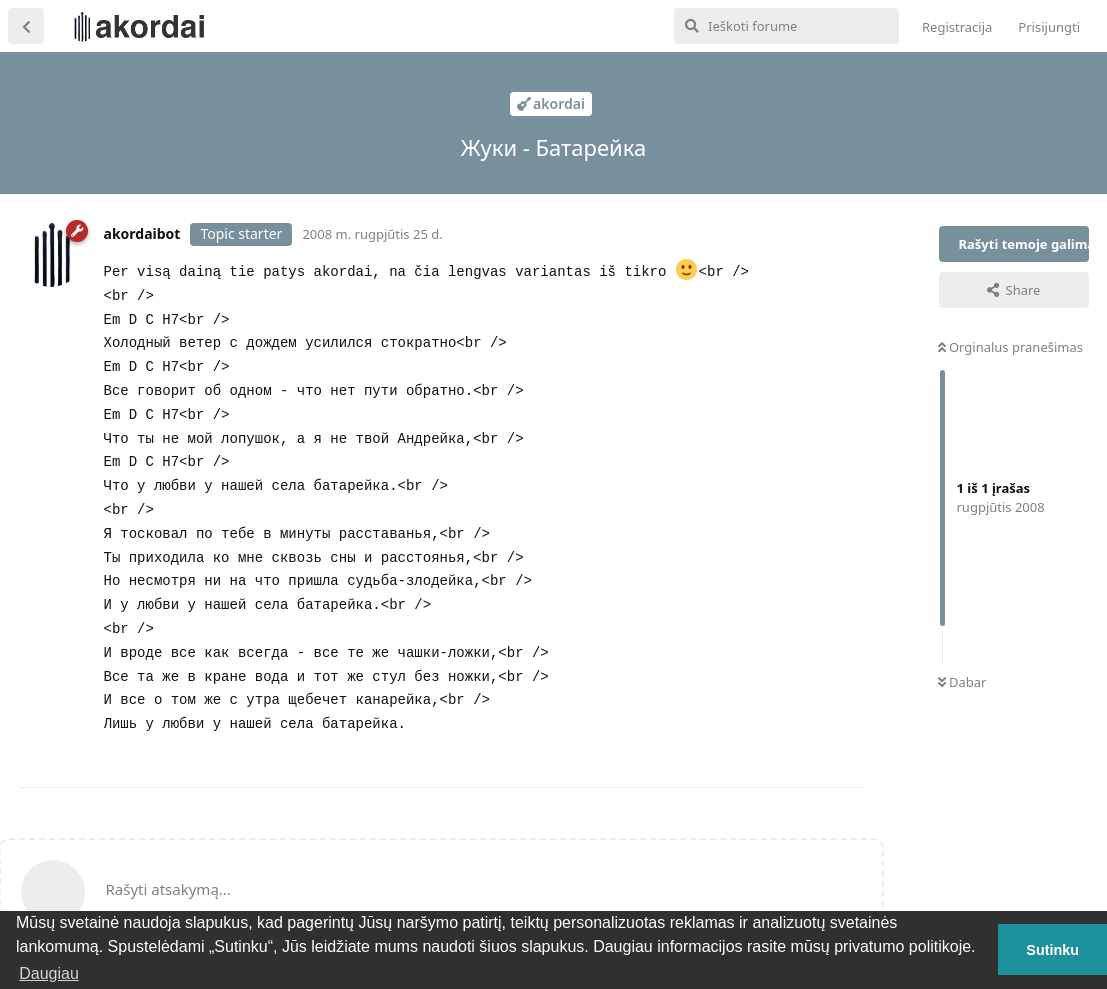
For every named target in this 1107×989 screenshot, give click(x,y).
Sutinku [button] (1052, 950)
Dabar (962, 682)
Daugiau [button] (49, 973)
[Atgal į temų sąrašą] (26, 26)
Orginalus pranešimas (1010, 347)
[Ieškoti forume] (786, 26)
